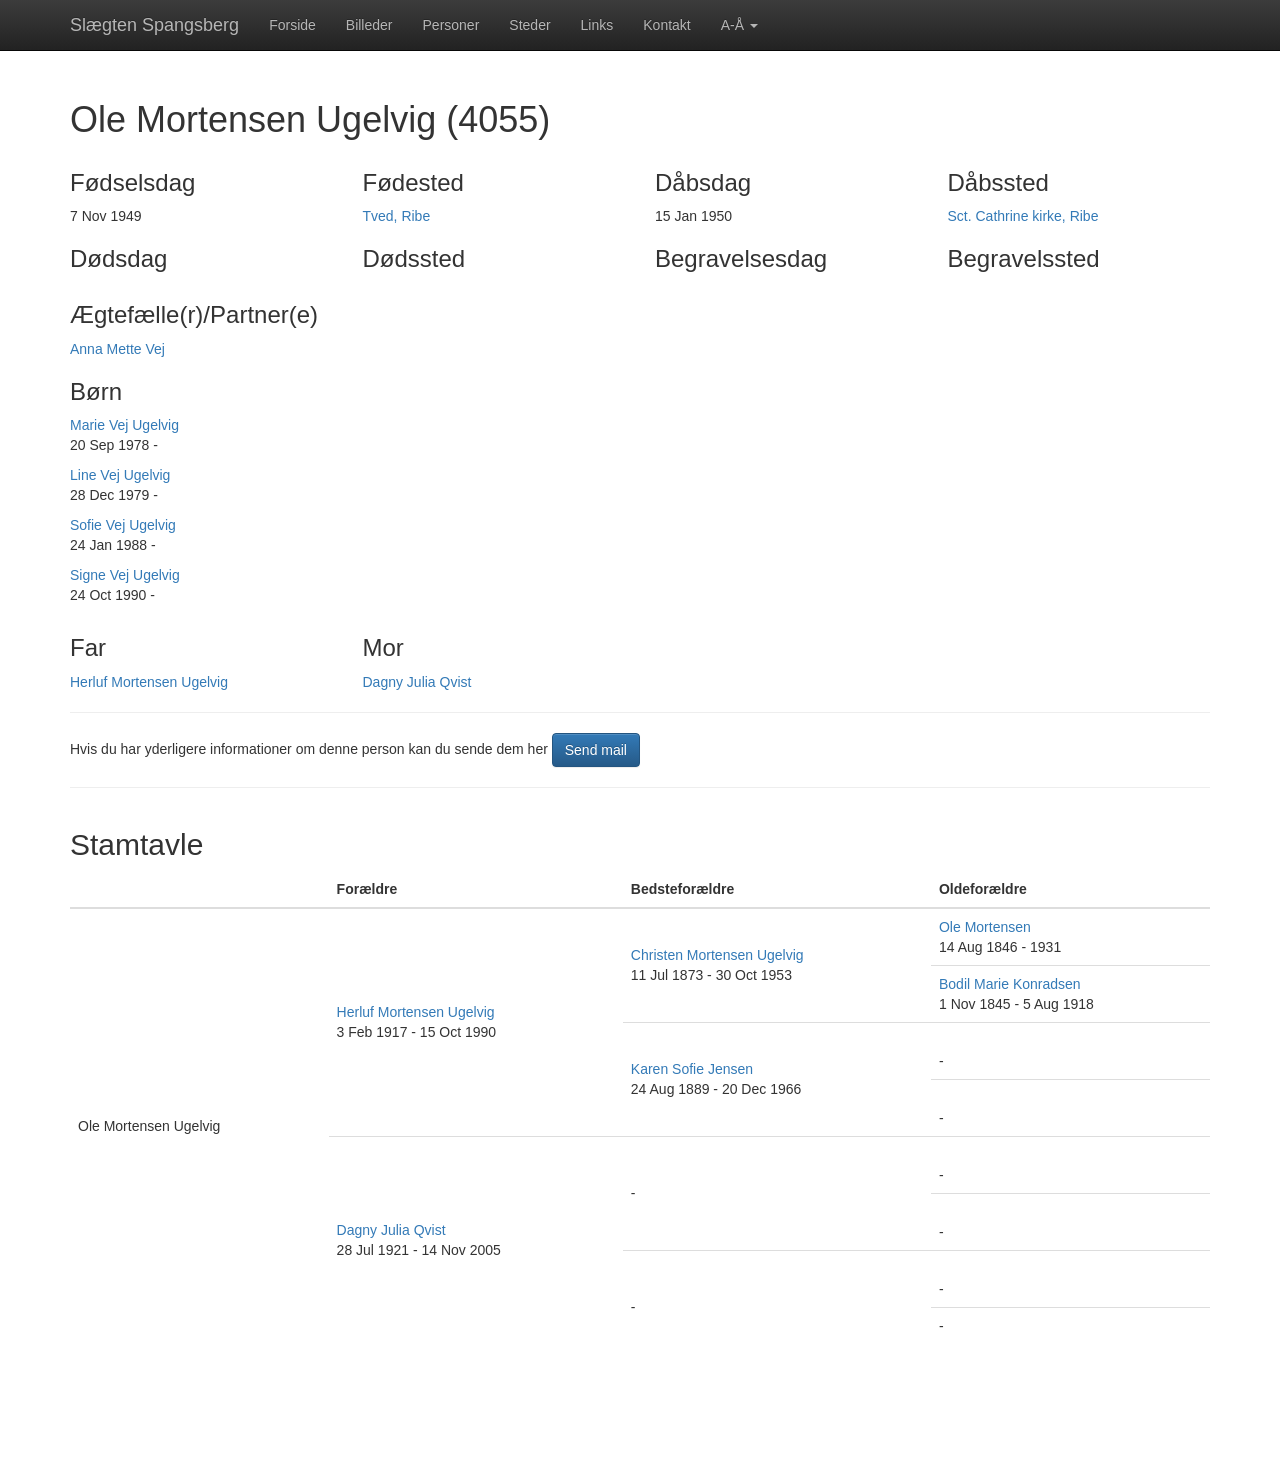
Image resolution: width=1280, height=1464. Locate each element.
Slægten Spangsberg (154, 25)
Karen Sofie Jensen (692, 1069)
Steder (529, 25)
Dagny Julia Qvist (417, 682)
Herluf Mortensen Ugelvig (149, 682)
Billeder (369, 25)
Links (597, 25)
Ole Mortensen (985, 927)
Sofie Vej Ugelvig (123, 525)
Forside (292, 25)
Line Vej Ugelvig (120, 475)
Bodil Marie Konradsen (1010, 984)
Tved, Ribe (397, 216)
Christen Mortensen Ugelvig (717, 955)
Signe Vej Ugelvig (125, 575)
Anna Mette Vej (117, 349)
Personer (451, 25)
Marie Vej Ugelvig (124, 425)
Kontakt (666, 25)
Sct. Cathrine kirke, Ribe (1023, 216)
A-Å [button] (739, 25)
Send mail (596, 750)
